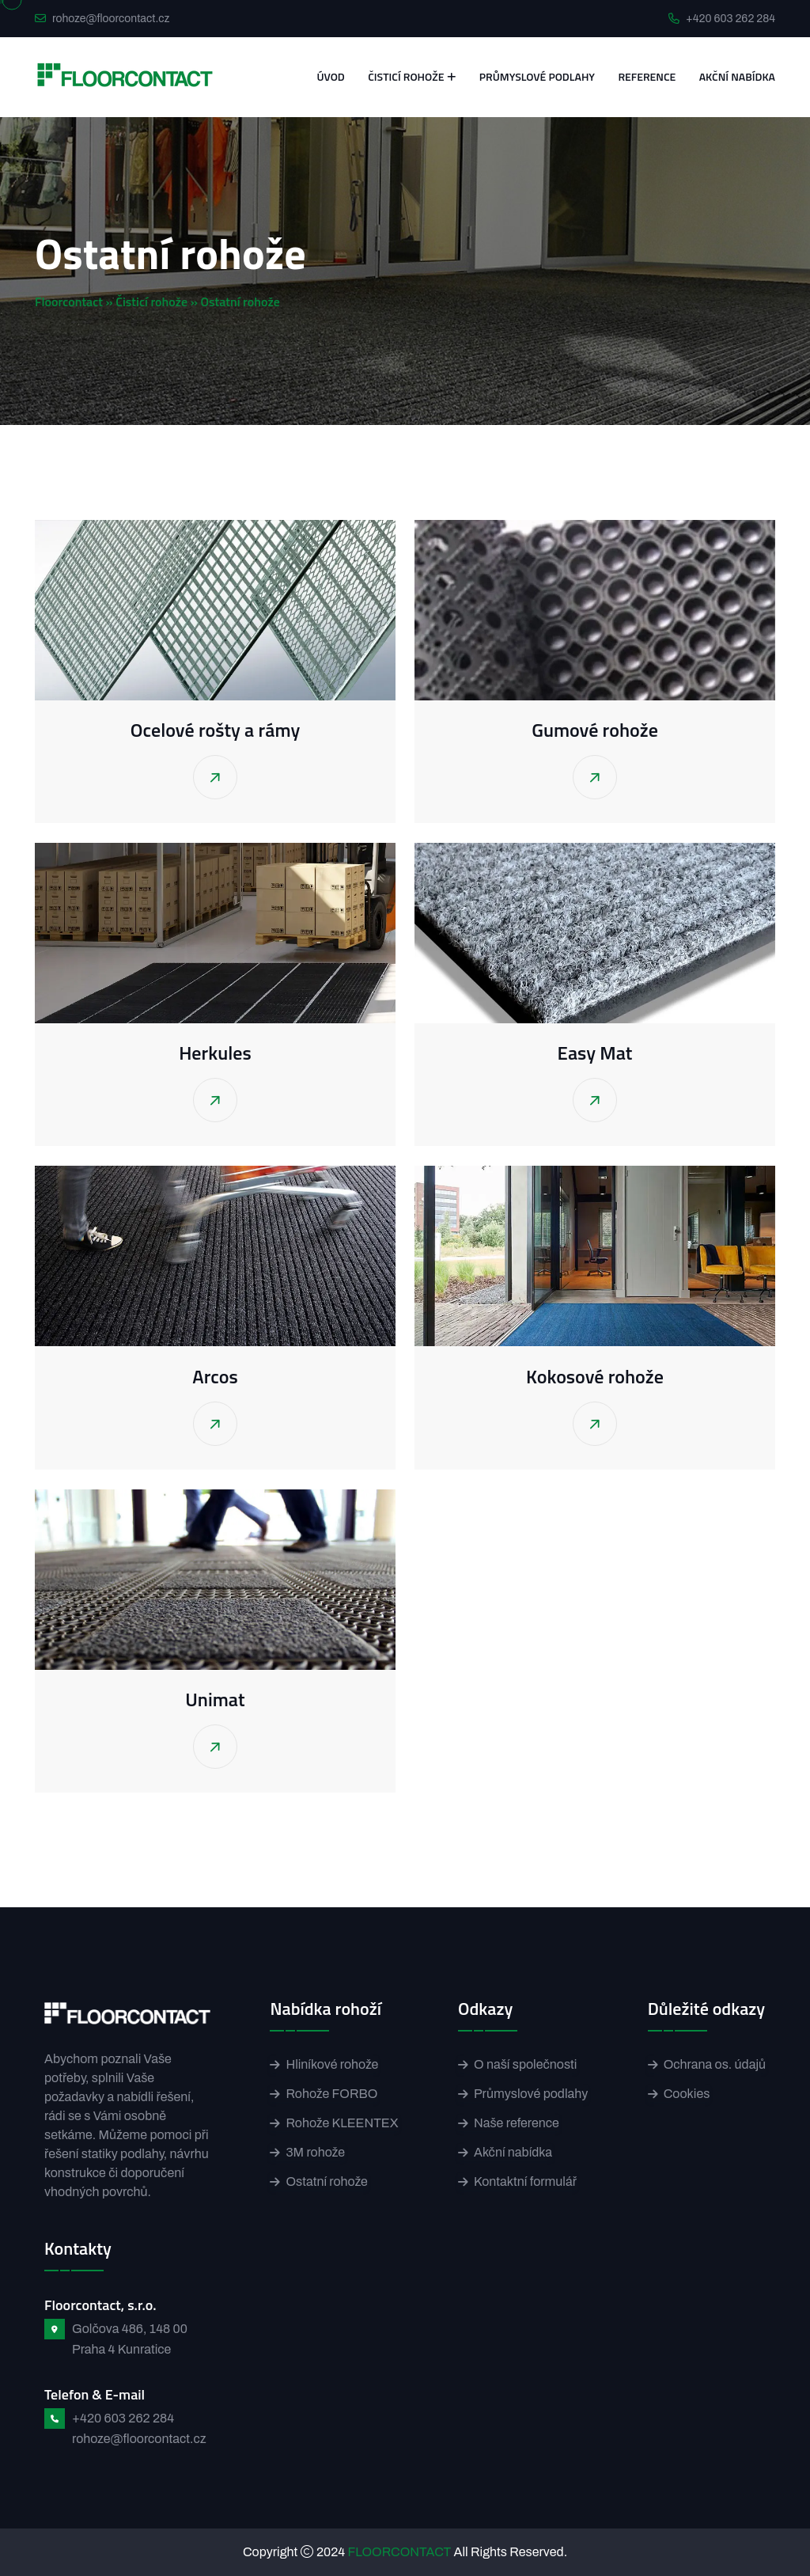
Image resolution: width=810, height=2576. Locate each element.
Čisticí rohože (406, 76)
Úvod (330, 76)
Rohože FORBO (331, 2093)
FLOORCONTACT (400, 2552)
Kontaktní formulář (525, 2181)
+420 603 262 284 (730, 19)
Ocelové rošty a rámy (215, 729)
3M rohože (315, 2152)
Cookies (687, 2093)
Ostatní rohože (326, 2181)
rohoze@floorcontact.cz (111, 19)
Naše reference (516, 2123)
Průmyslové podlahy (537, 76)
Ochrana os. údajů (715, 2064)
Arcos (214, 1376)
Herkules (215, 1052)
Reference (647, 76)
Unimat (214, 1699)
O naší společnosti (525, 2064)
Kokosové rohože (595, 1376)
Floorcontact (69, 301)
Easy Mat (595, 1052)
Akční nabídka (737, 76)
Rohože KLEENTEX (342, 2123)
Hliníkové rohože (332, 2064)
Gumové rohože (595, 729)
